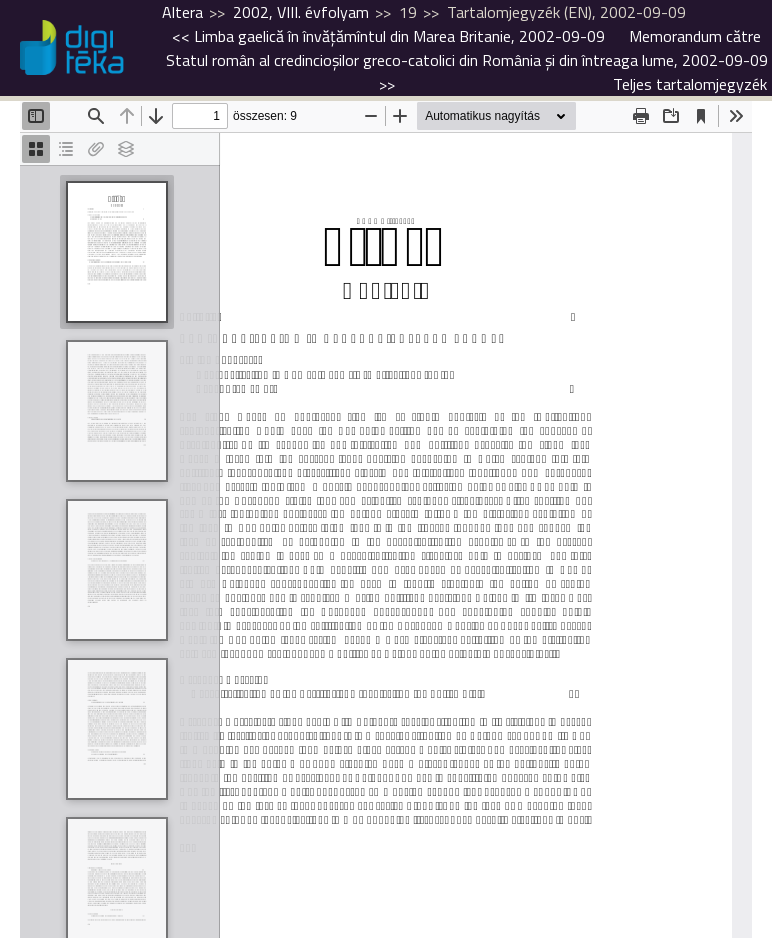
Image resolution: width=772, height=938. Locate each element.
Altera (182, 12)
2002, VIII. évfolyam (301, 12)
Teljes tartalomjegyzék (690, 84)
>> (467, 60)
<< (388, 36)
